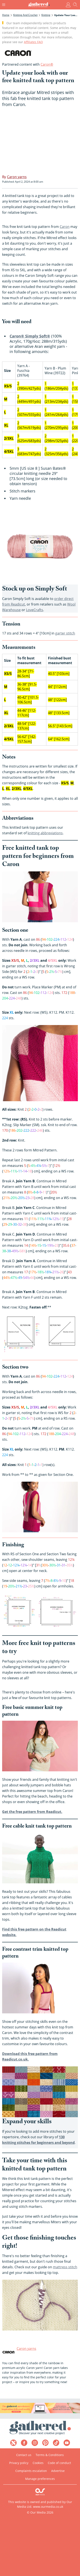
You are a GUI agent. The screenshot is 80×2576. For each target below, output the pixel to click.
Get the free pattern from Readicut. (32, 1811)
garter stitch (65, 633)
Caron (65, 226)
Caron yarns (26, 2348)
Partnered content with (27, 64)
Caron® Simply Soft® (30, 336)
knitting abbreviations (45, 833)
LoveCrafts (34, 609)
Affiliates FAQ (33, 42)
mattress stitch (65, 2267)
